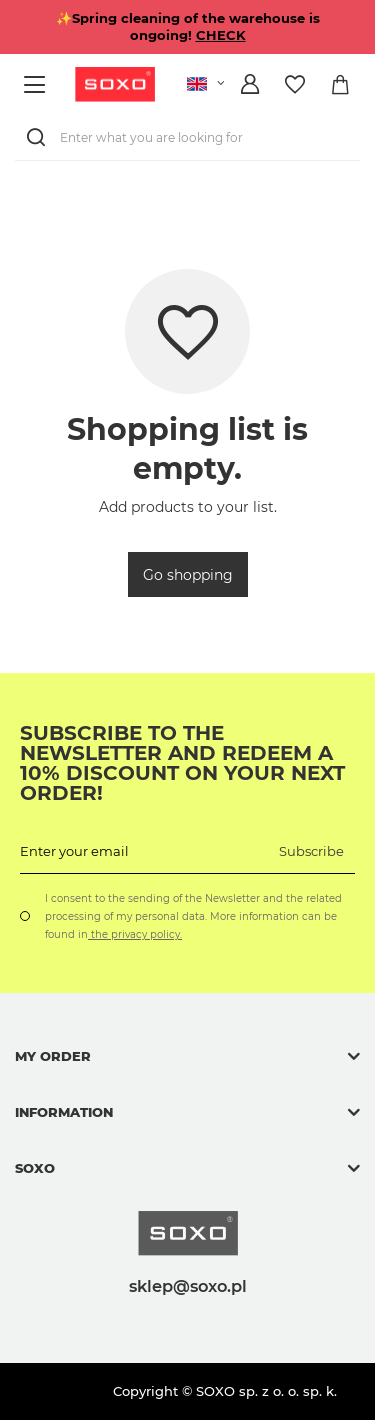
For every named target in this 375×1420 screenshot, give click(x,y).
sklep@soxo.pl (188, 1286)
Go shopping (188, 575)
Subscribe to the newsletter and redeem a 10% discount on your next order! (182, 763)
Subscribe (311, 851)
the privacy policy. (135, 934)
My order (53, 1056)
